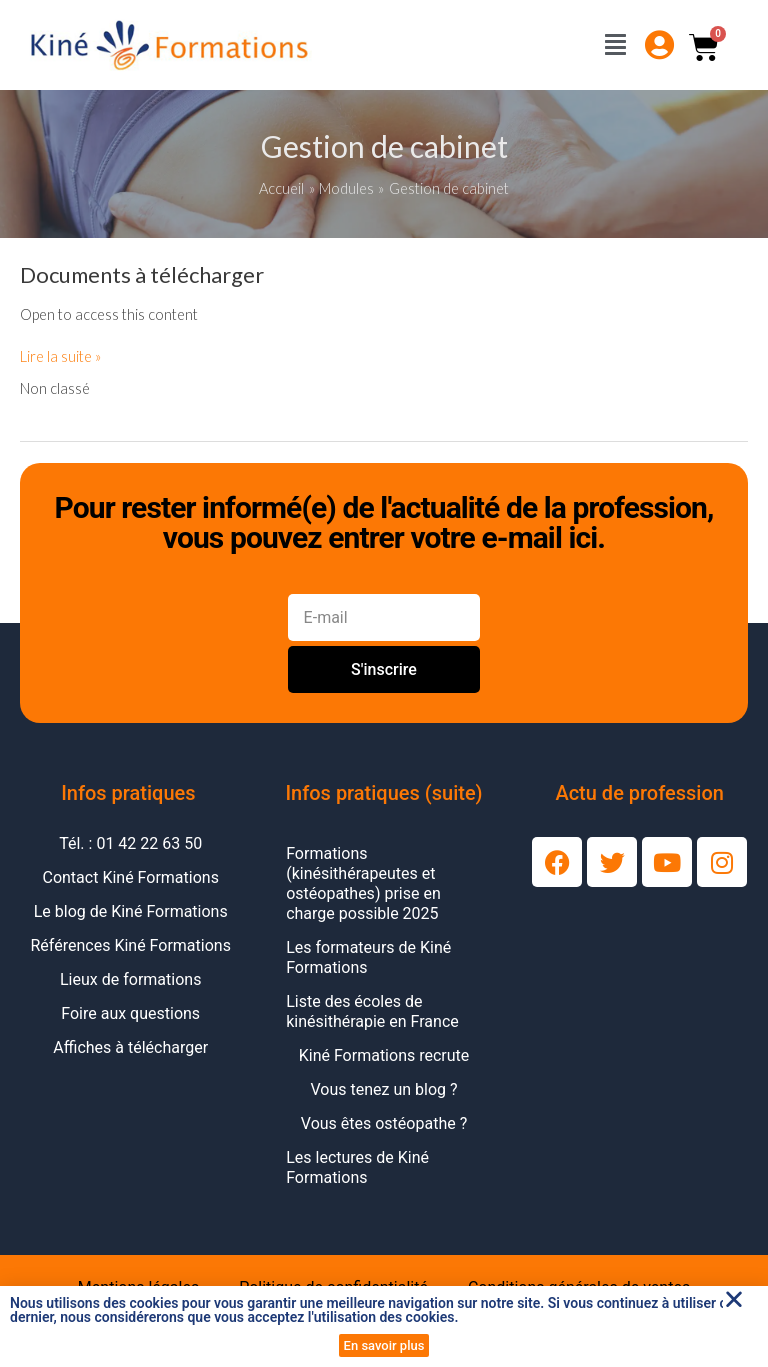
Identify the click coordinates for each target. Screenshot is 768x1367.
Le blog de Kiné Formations (131, 911)
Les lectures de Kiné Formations (357, 1167)
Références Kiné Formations (131, 945)
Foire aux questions (130, 1013)
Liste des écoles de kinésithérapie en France (372, 1011)
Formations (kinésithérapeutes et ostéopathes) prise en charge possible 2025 (363, 883)
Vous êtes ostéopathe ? (384, 1123)
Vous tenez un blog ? (383, 1089)
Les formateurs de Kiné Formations (368, 957)
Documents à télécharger (142, 274)
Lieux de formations (130, 979)
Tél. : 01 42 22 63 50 (130, 843)
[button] (734, 1299)
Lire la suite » (60, 356)
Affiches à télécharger (130, 1047)
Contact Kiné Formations (130, 877)
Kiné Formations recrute (384, 1055)
